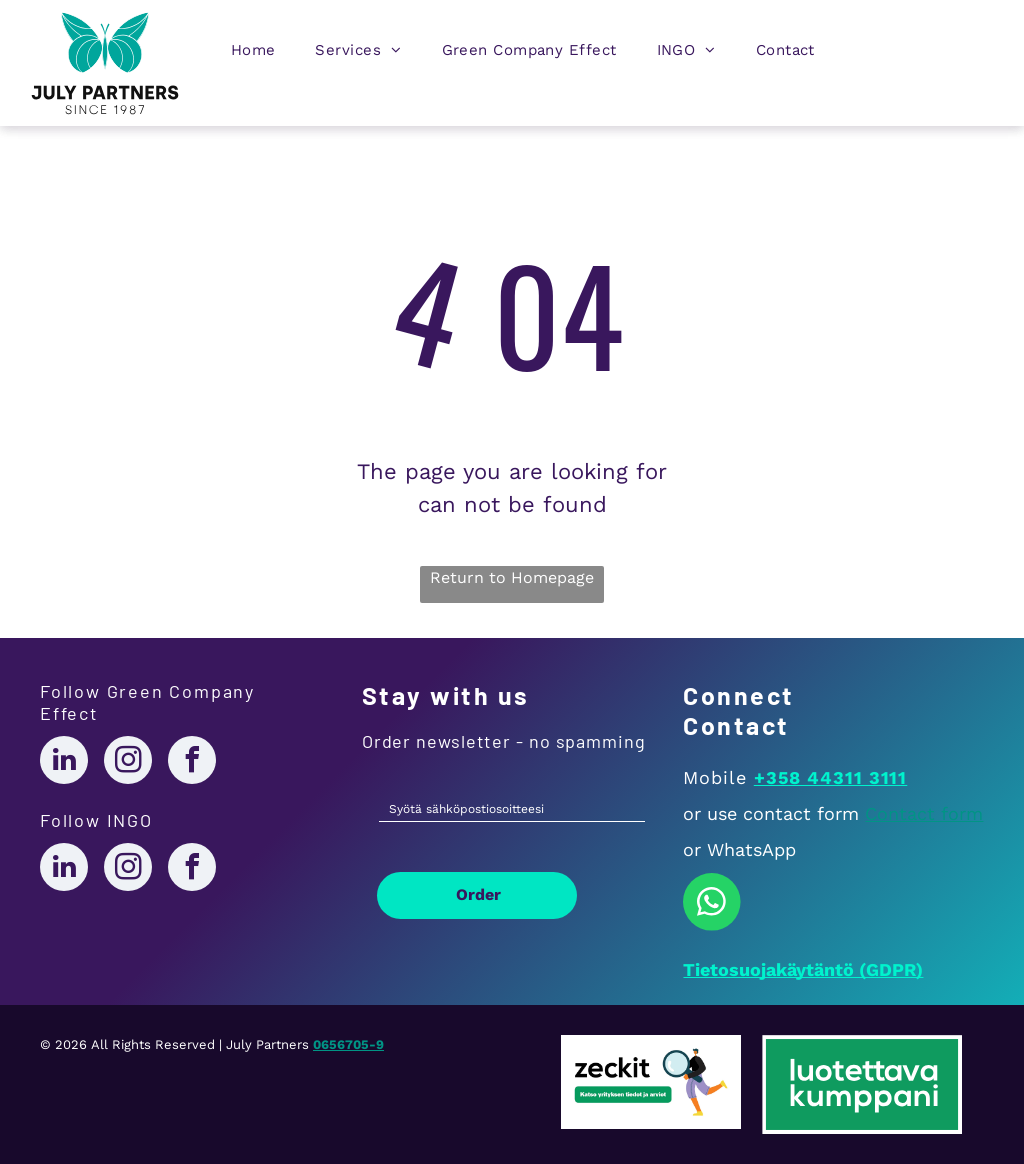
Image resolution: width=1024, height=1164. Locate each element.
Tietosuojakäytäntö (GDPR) (803, 969)
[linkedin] (64, 762)
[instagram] (128, 762)
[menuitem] (253, 54)
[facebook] (192, 762)
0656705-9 (348, 1044)
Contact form (924, 813)
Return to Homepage (512, 577)
